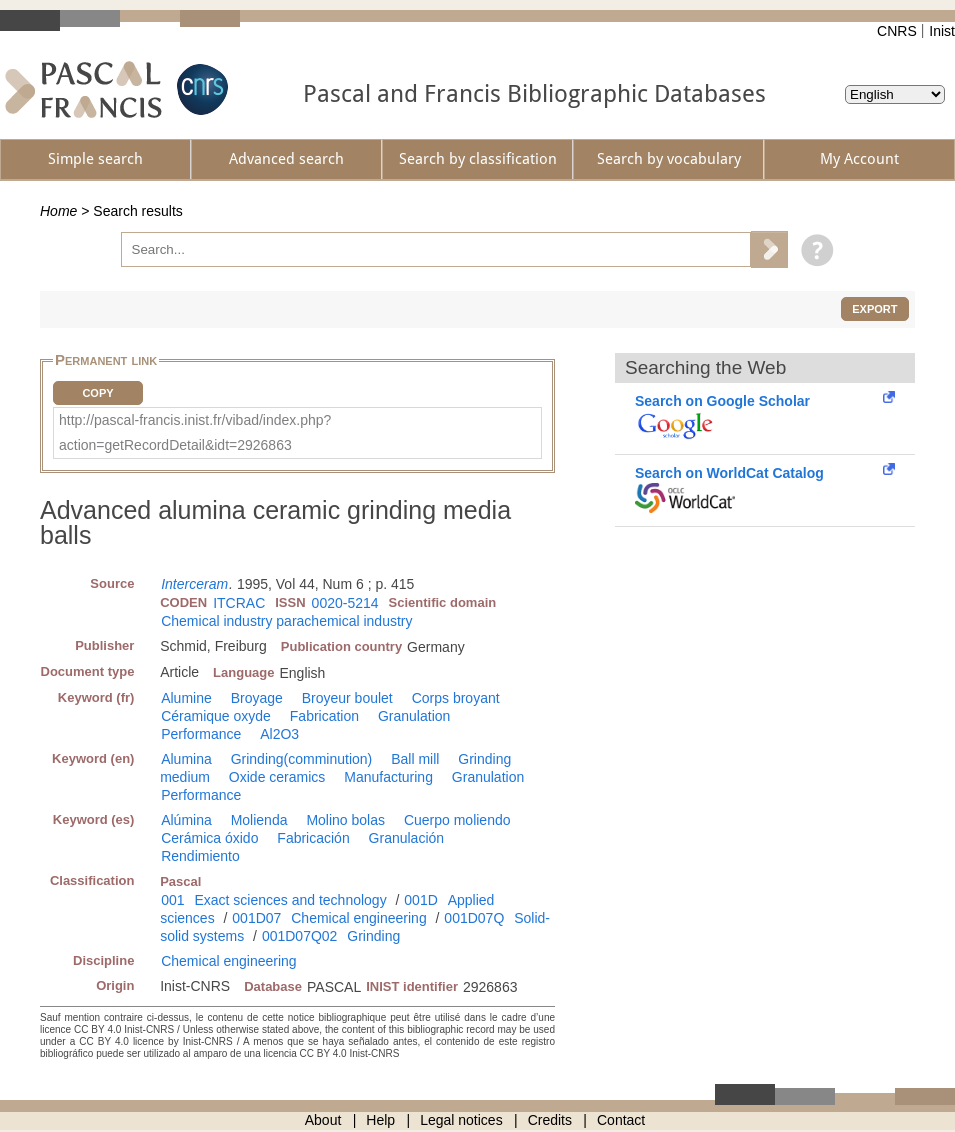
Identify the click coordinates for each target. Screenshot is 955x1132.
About (323, 1120)
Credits (550, 1120)
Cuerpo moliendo (457, 820)
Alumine (186, 698)
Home (58, 211)
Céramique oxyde (216, 716)
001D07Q (474, 918)
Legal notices (461, 1120)
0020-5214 (345, 603)
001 (172, 900)
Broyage (257, 698)
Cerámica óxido (209, 838)
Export (874, 309)
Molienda (259, 820)
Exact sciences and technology (290, 900)
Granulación (407, 838)
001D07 (256, 918)
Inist (942, 31)
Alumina (186, 759)
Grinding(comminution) (302, 759)
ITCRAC (239, 603)
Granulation (414, 716)
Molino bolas (345, 820)
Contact (621, 1120)
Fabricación (313, 838)
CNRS (897, 31)
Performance (201, 734)
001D (420, 900)
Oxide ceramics (277, 777)
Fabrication (324, 716)
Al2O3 (279, 734)
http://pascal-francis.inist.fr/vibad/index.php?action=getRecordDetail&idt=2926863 (195, 432)
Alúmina (186, 820)
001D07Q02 (300, 936)
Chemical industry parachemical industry (286, 621)
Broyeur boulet (347, 698)
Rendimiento (200, 856)
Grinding (373, 936)
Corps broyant (456, 698)
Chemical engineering (358, 918)
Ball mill (415, 759)
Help (380, 1120)
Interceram (194, 584)
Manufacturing (388, 777)
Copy (97, 393)
